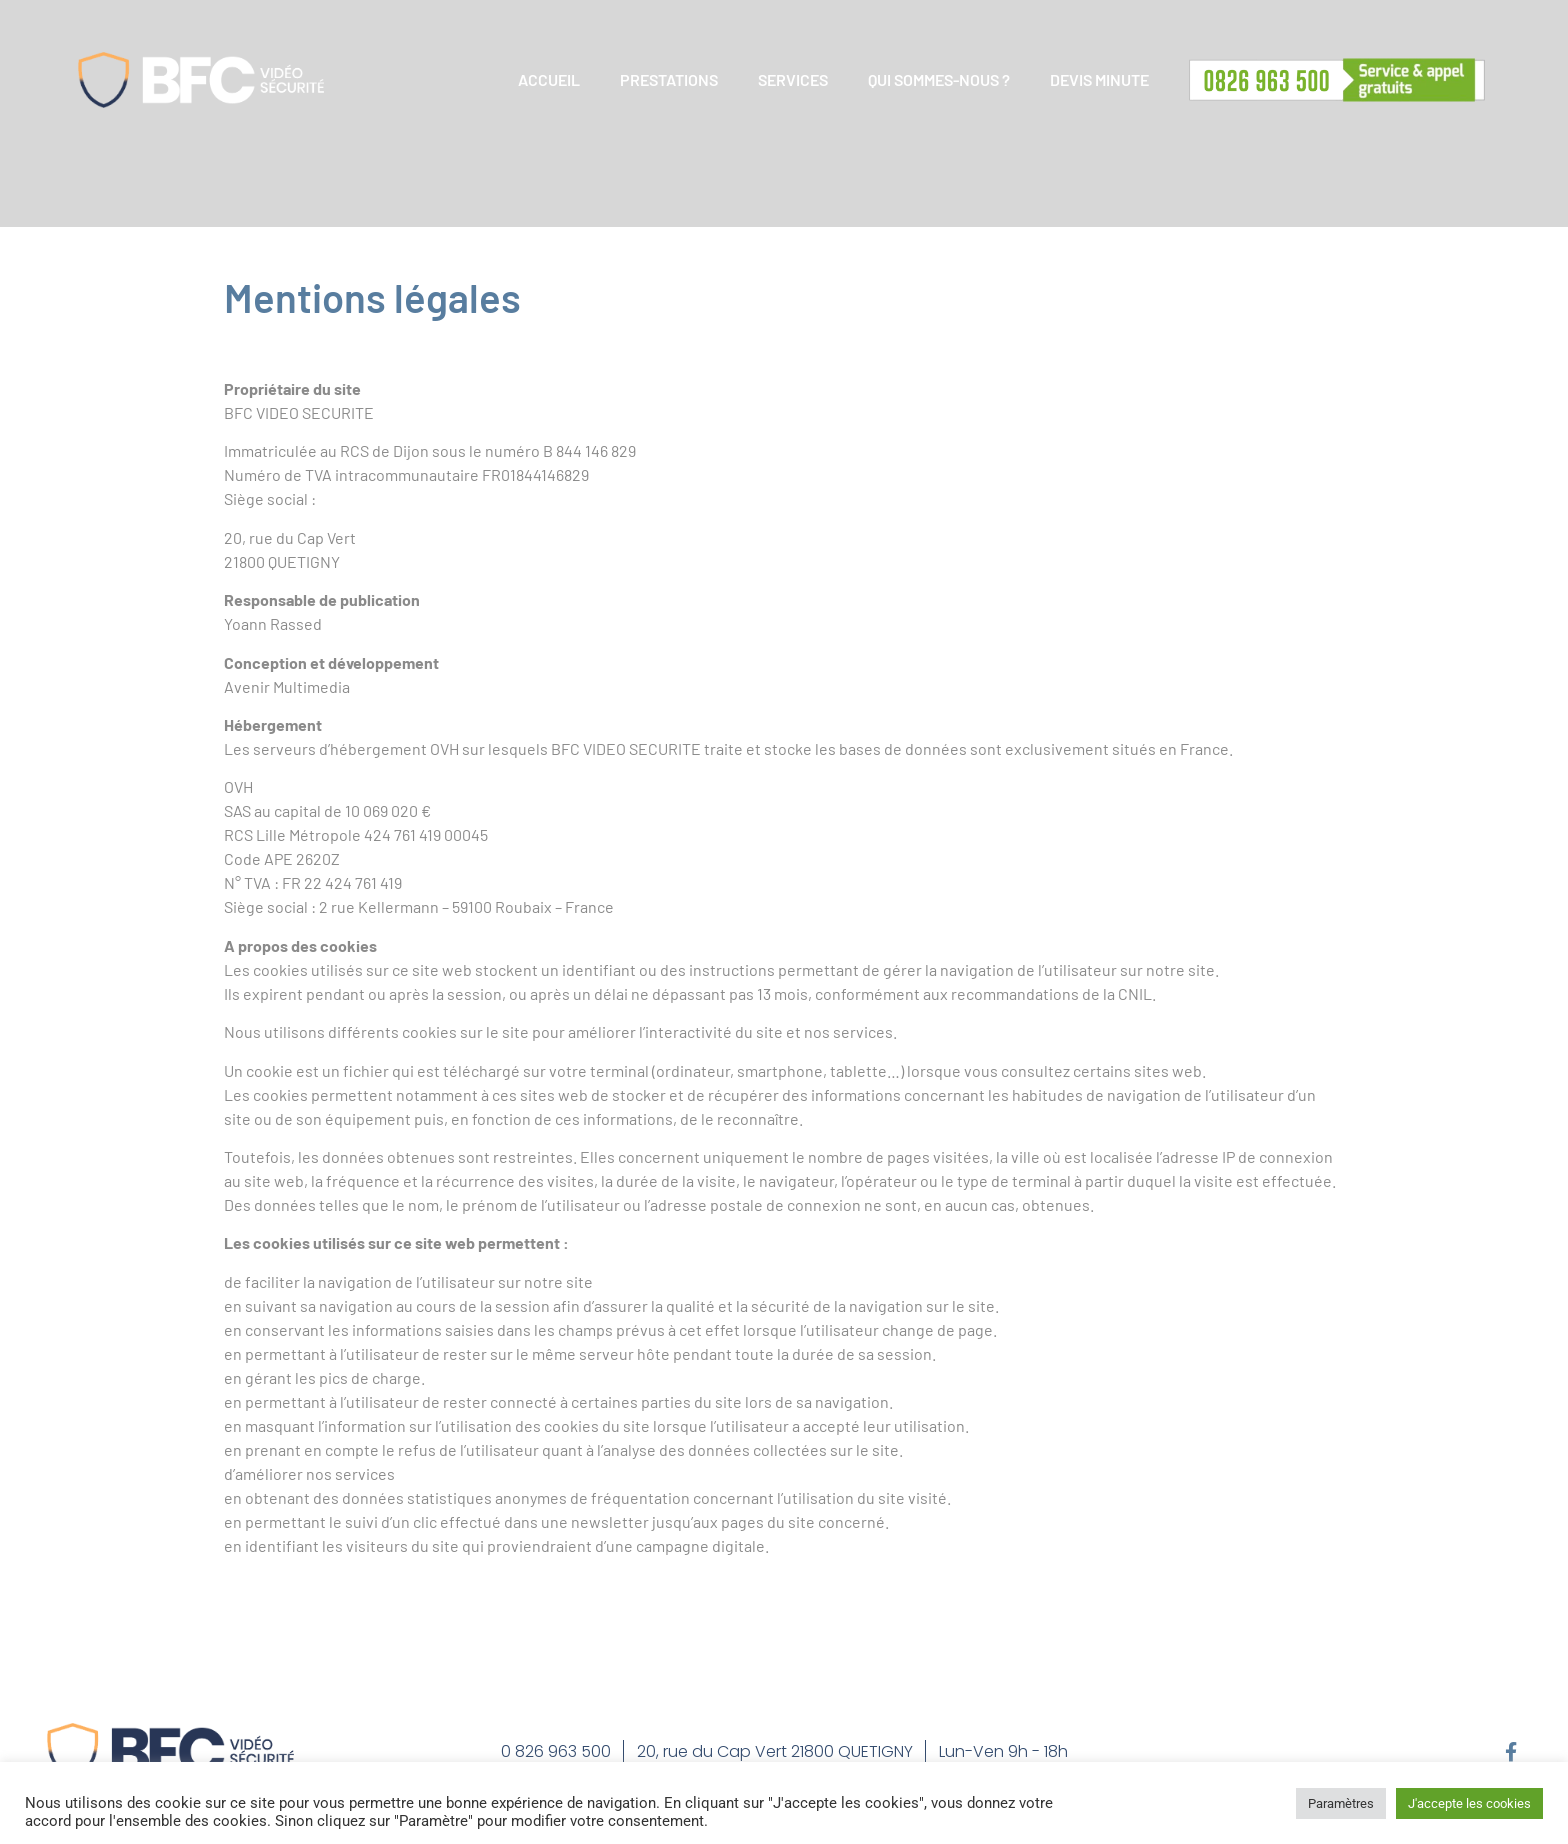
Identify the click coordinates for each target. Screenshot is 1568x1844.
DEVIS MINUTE (1099, 79)
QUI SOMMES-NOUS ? (939, 79)
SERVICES (793, 79)
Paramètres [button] (1341, 1803)
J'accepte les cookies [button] (1469, 1803)
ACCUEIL (549, 79)
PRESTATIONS (669, 79)
